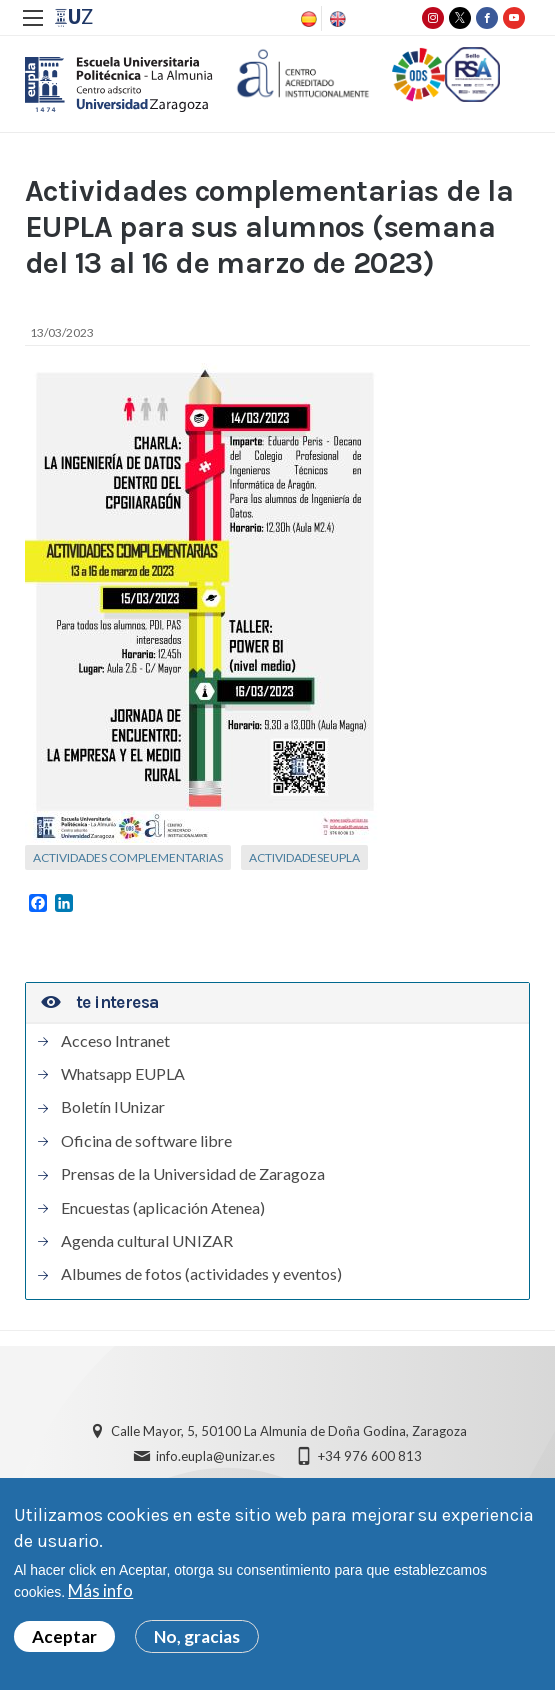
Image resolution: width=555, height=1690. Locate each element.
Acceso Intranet (115, 1041)
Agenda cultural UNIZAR (147, 1241)
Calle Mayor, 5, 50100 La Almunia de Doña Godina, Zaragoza (289, 1431)
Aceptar (64, 1638)
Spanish (307, 19)
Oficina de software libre (146, 1141)
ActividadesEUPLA (304, 857)
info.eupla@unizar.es (215, 1456)
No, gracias (197, 1638)
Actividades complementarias (128, 857)
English (336, 19)
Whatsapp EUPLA (123, 1074)
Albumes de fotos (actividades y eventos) (201, 1274)
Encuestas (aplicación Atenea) (163, 1208)
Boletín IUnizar (113, 1107)
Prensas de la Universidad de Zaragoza (193, 1174)
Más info (100, 1593)
